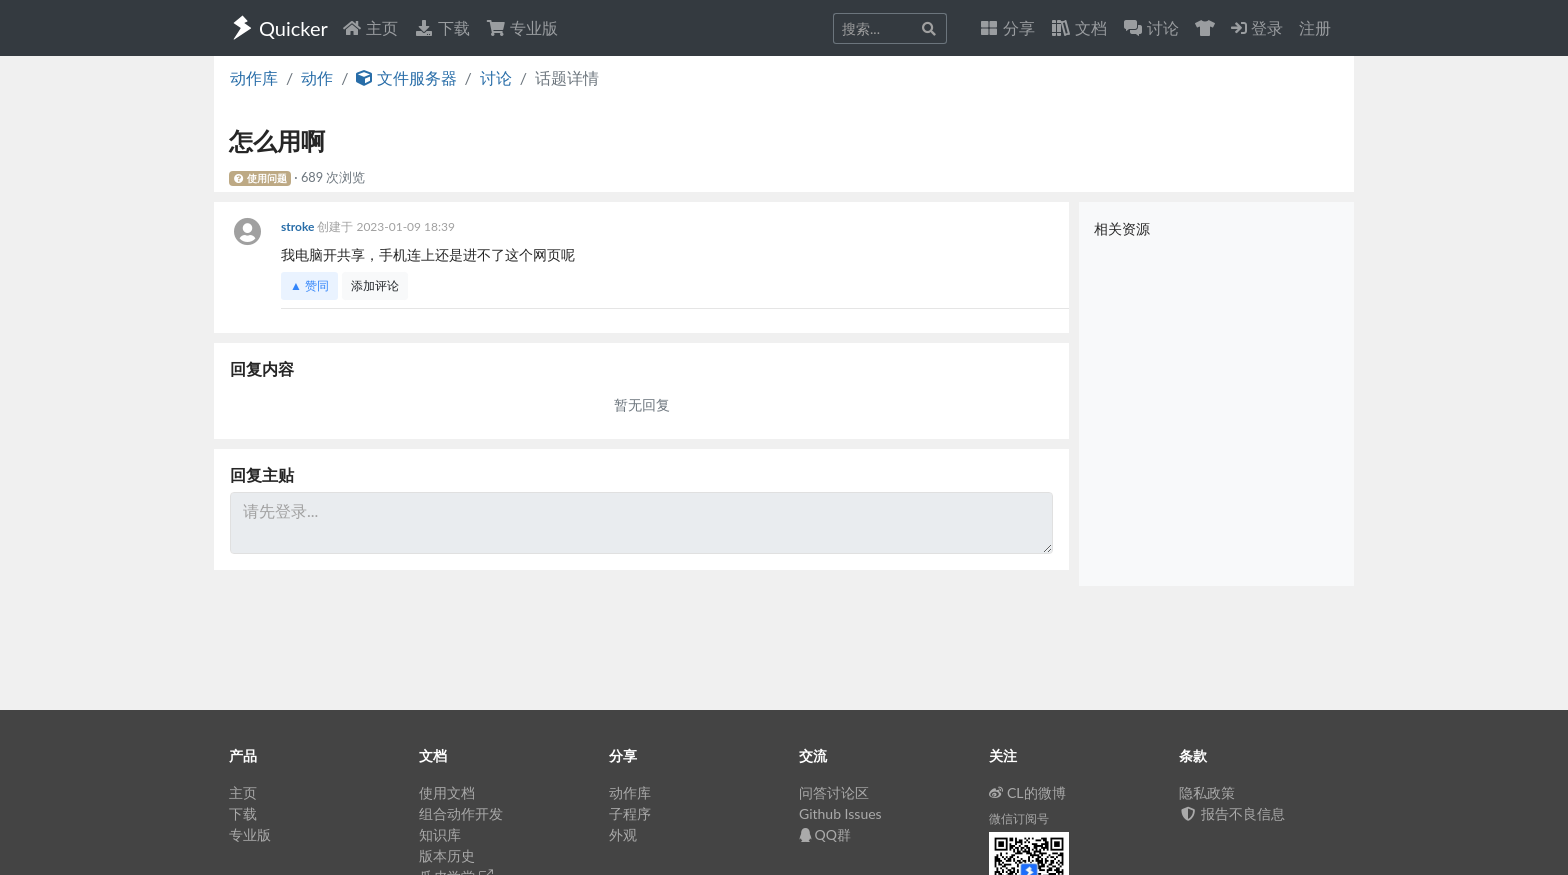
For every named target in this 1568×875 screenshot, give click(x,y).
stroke (299, 226)
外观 (623, 834)
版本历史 (447, 855)
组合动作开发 (461, 813)
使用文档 (447, 792)
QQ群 (825, 834)
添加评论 (375, 285)
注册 (1315, 27)
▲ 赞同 (309, 285)
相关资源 (1122, 228)
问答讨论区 (834, 792)
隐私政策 (1207, 792)
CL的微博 (1027, 792)
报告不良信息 (1232, 813)
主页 (370, 27)
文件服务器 (406, 77)
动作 (317, 77)
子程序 (630, 813)
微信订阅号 (1019, 818)
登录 (1257, 27)
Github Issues (840, 813)
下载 (442, 27)
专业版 (522, 27)
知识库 (440, 834)
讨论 (496, 77)
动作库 (254, 77)
